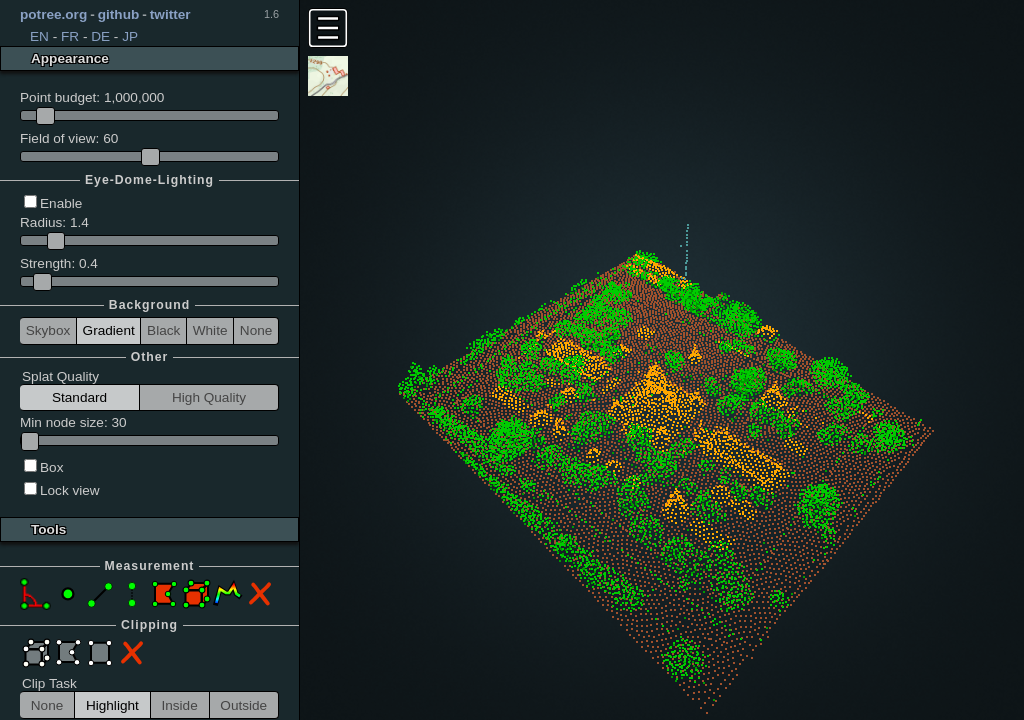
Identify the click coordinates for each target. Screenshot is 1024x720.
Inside (179, 705)
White (210, 330)
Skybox (48, 330)
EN (39, 36)
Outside (243, 705)
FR (70, 36)
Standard (79, 397)
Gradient (109, 330)
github (119, 14)
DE (100, 36)
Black (163, 330)
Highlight (112, 705)
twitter (170, 14)
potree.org (53, 14)
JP (130, 36)
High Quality (209, 397)
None (256, 330)
